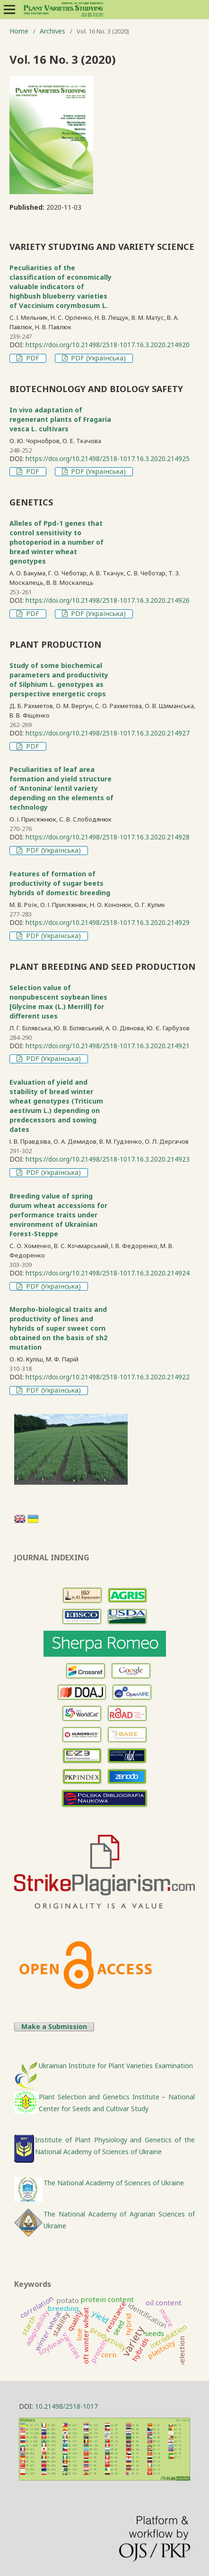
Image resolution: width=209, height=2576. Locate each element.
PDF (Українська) (97, 358)
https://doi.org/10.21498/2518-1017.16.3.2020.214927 (108, 732)
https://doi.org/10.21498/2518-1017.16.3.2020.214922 (108, 1376)
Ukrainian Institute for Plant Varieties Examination (116, 2065)
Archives (52, 31)
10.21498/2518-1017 (66, 2406)
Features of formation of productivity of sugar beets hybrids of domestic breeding (59, 883)
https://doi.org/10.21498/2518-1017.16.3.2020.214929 (108, 922)
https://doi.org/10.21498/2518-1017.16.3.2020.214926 (108, 600)
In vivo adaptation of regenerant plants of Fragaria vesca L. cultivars (60, 419)
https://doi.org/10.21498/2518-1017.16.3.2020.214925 (108, 458)
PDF (31, 358)
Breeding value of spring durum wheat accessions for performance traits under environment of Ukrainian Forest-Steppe (58, 1214)
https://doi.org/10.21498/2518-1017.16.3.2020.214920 (108, 344)
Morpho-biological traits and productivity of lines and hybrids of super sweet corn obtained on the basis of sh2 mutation (58, 1328)
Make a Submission (54, 2026)
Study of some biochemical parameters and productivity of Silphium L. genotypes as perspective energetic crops (58, 679)
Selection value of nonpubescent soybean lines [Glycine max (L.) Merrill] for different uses (58, 1001)
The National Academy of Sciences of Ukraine (114, 2182)
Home (18, 31)
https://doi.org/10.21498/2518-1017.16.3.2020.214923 (108, 1159)
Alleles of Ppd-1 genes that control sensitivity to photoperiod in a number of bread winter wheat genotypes (56, 542)
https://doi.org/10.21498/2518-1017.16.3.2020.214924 (108, 1272)
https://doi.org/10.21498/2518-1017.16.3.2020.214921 (108, 1045)
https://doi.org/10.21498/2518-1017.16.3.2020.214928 (108, 836)
